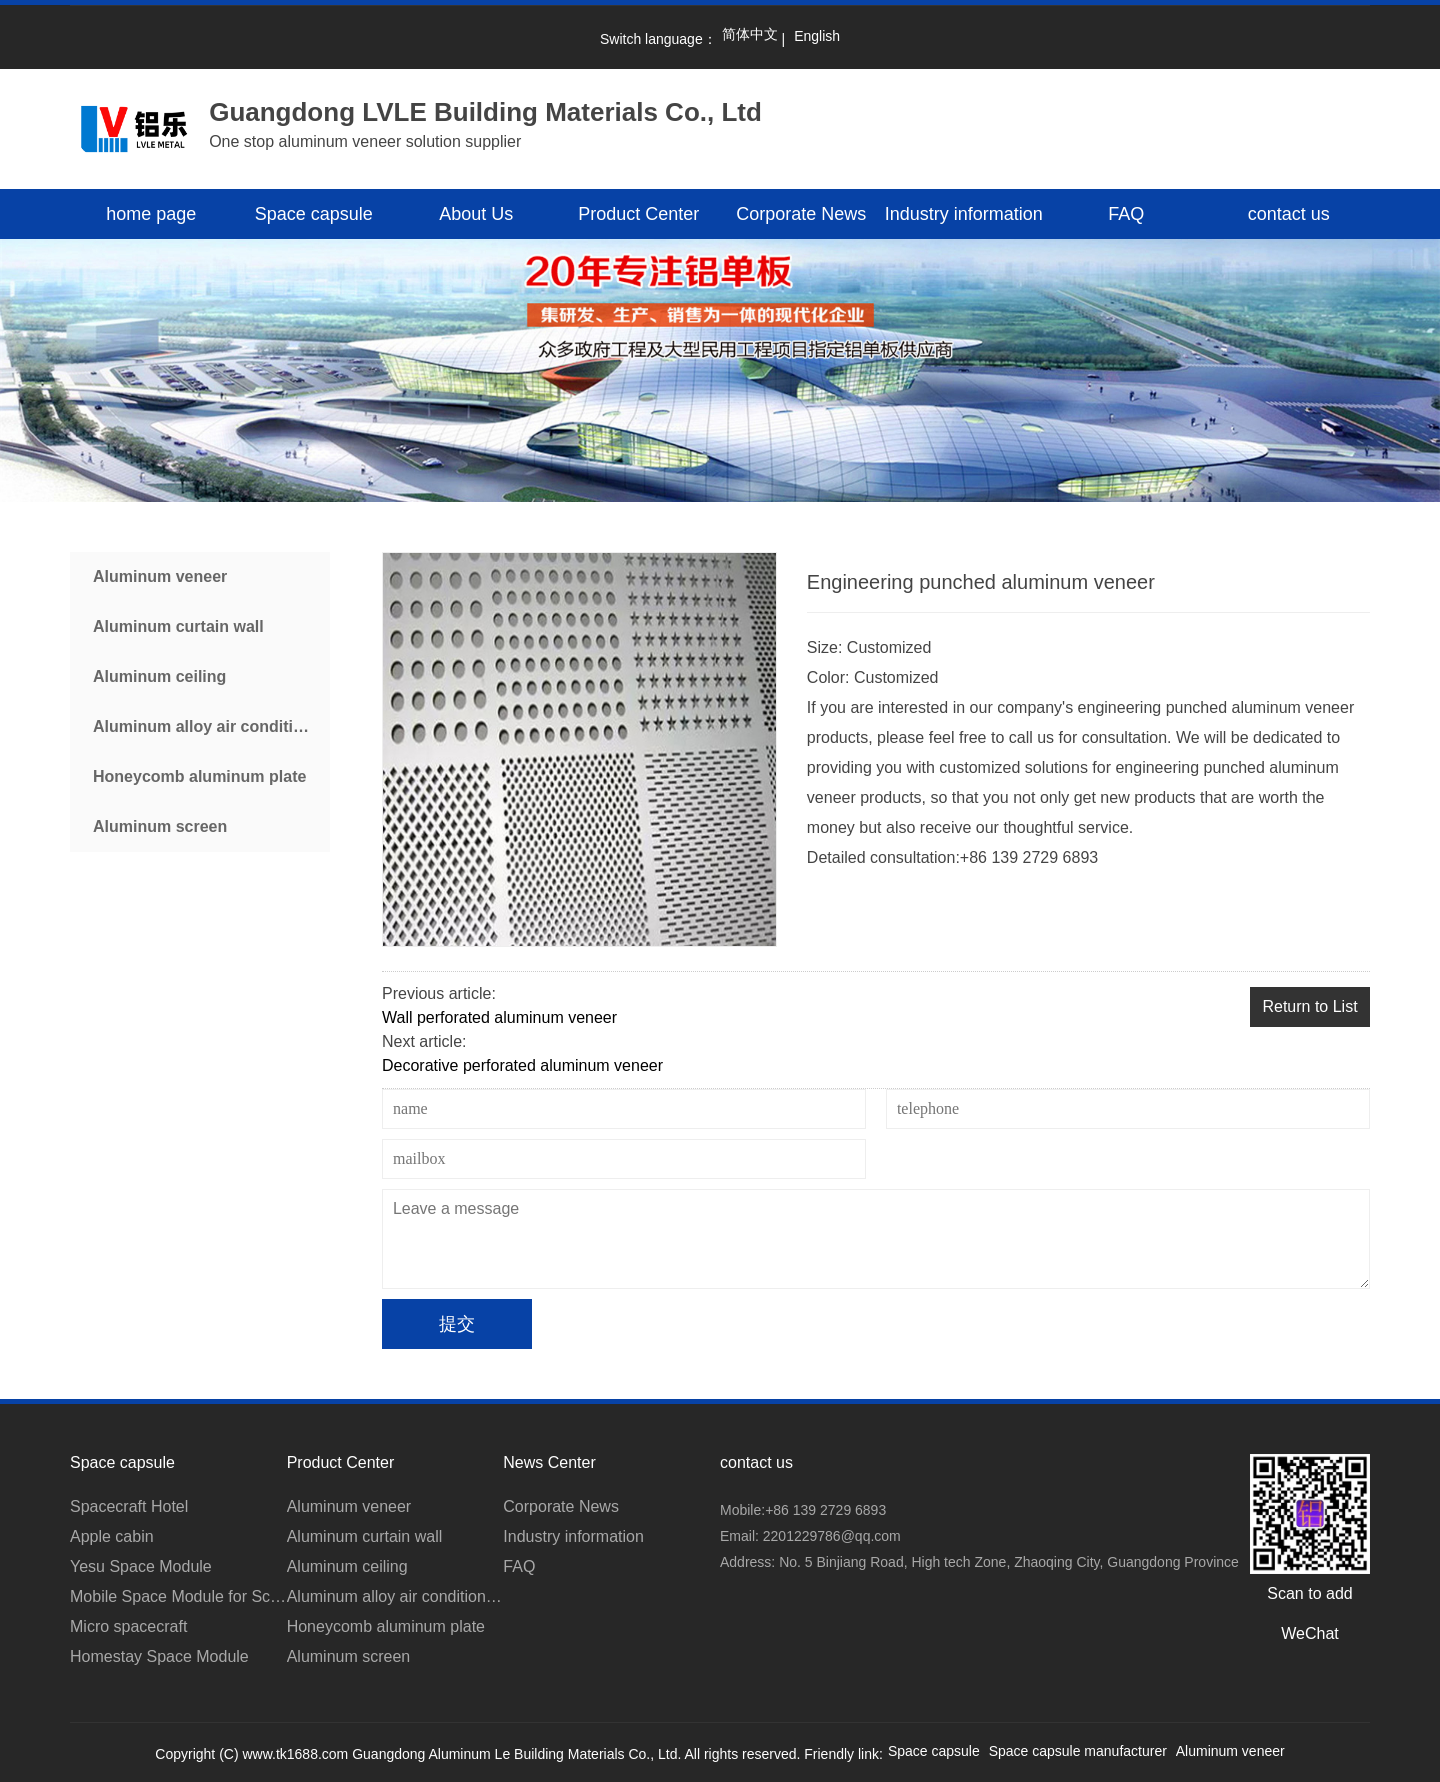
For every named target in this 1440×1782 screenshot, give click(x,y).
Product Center (638, 214)
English (817, 36)
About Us (476, 214)
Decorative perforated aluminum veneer (522, 1065)
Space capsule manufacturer (1078, 1751)
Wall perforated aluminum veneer (499, 1017)
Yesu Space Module (141, 1566)
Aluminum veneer (160, 576)
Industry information (964, 214)
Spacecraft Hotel (129, 1506)
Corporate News (801, 214)
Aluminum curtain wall (178, 626)
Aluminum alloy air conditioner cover (211, 726)
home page (151, 214)
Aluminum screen (160, 826)
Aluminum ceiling (159, 676)
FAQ (1126, 214)
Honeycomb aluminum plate (199, 776)
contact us (1289, 214)
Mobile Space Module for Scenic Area (178, 1596)
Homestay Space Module (159, 1656)
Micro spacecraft (128, 1626)
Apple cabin (112, 1536)
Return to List (1309, 1006)
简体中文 (750, 34)
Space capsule (314, 214)
